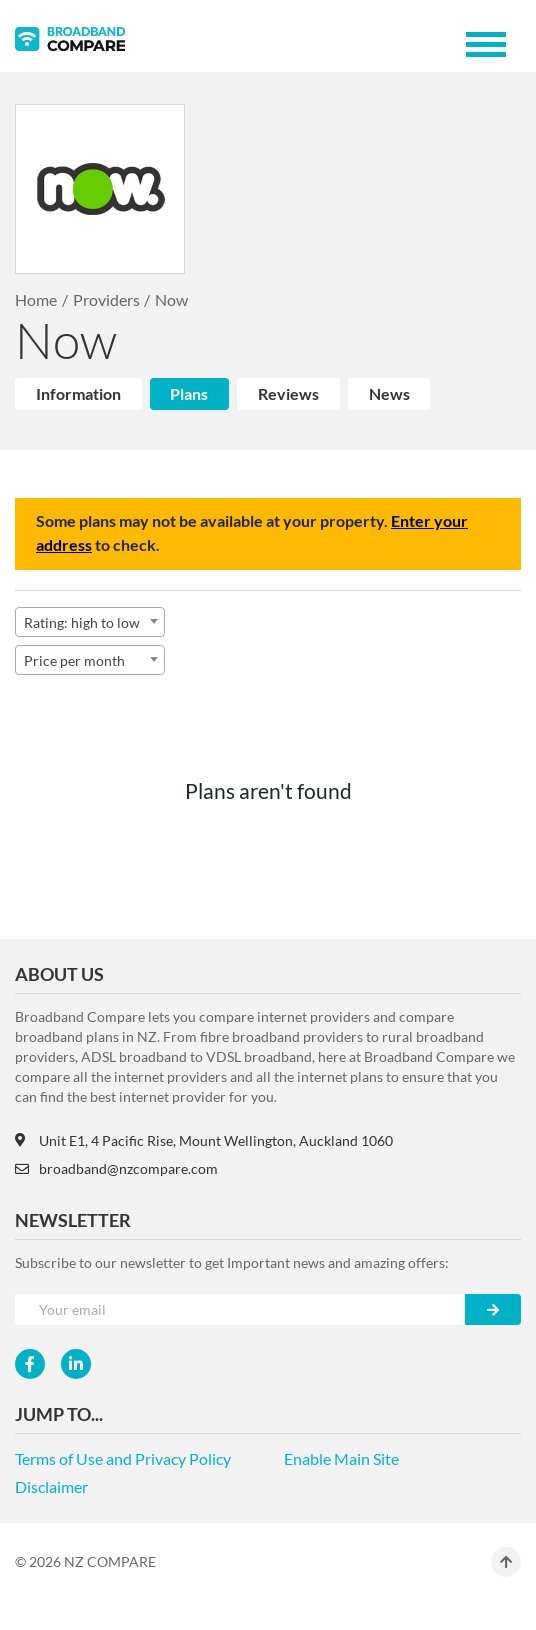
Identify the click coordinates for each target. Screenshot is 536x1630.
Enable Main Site (341, 1458)
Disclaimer (51, 1486)
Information (78, 393)
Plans (189, 393)
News (389, 393)
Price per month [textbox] (74, 660)
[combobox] (90, 622)
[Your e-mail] (240, 1309)
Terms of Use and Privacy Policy (123, 1458)
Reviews (288, 393)
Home (36, 299)
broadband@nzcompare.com (116, 1168)
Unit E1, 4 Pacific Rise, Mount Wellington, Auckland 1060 (204, 1140)
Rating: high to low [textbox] (82, 622)
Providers (106, 299)
